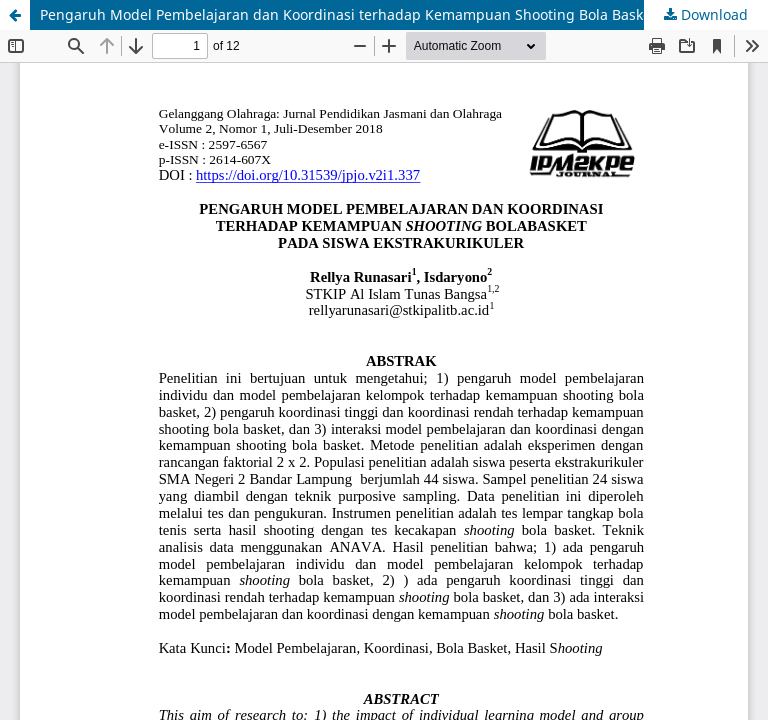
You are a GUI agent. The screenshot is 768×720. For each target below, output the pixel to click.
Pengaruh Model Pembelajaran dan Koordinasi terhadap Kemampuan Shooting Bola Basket (348, 14)
